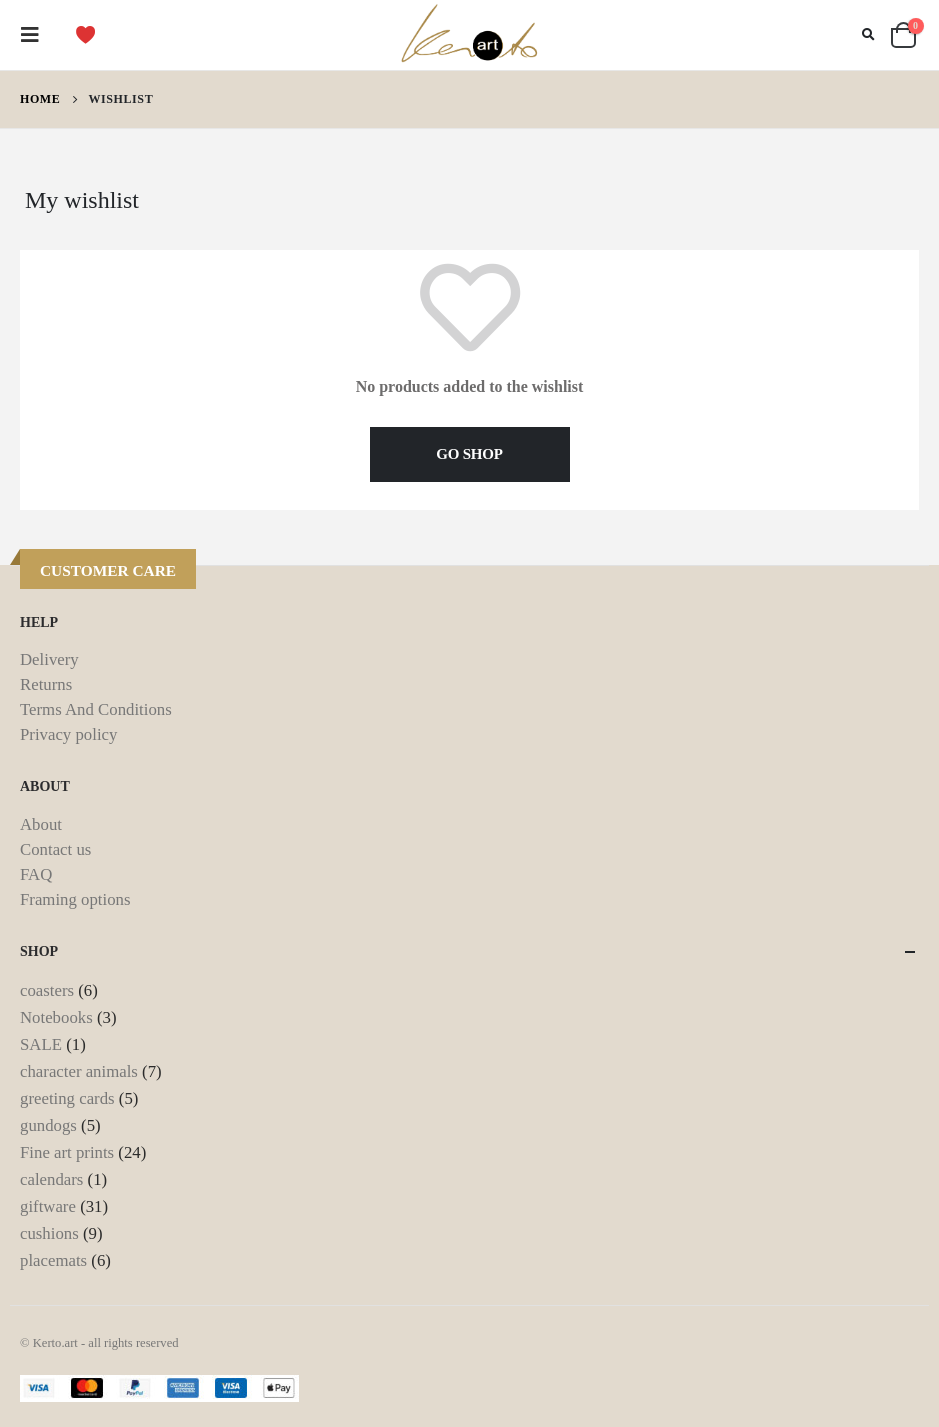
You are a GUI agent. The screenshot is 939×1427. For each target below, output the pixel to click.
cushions (49, 1233)
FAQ (36, 874)
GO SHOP (469, 454)
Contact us (55, 849)
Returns (46, 684)
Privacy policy (68, 734)
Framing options (75, 899)
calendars (51, 1179)
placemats (53, 1260)
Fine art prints (67, 1152)
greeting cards (67, 1098)
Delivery (49, 659)
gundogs (48, 1125)
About (41, 824)
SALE (41, 1044)
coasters (47, 990)
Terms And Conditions (96, 709)
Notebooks (56, 1017)
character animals (79, 1071)
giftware (48, 1206)
